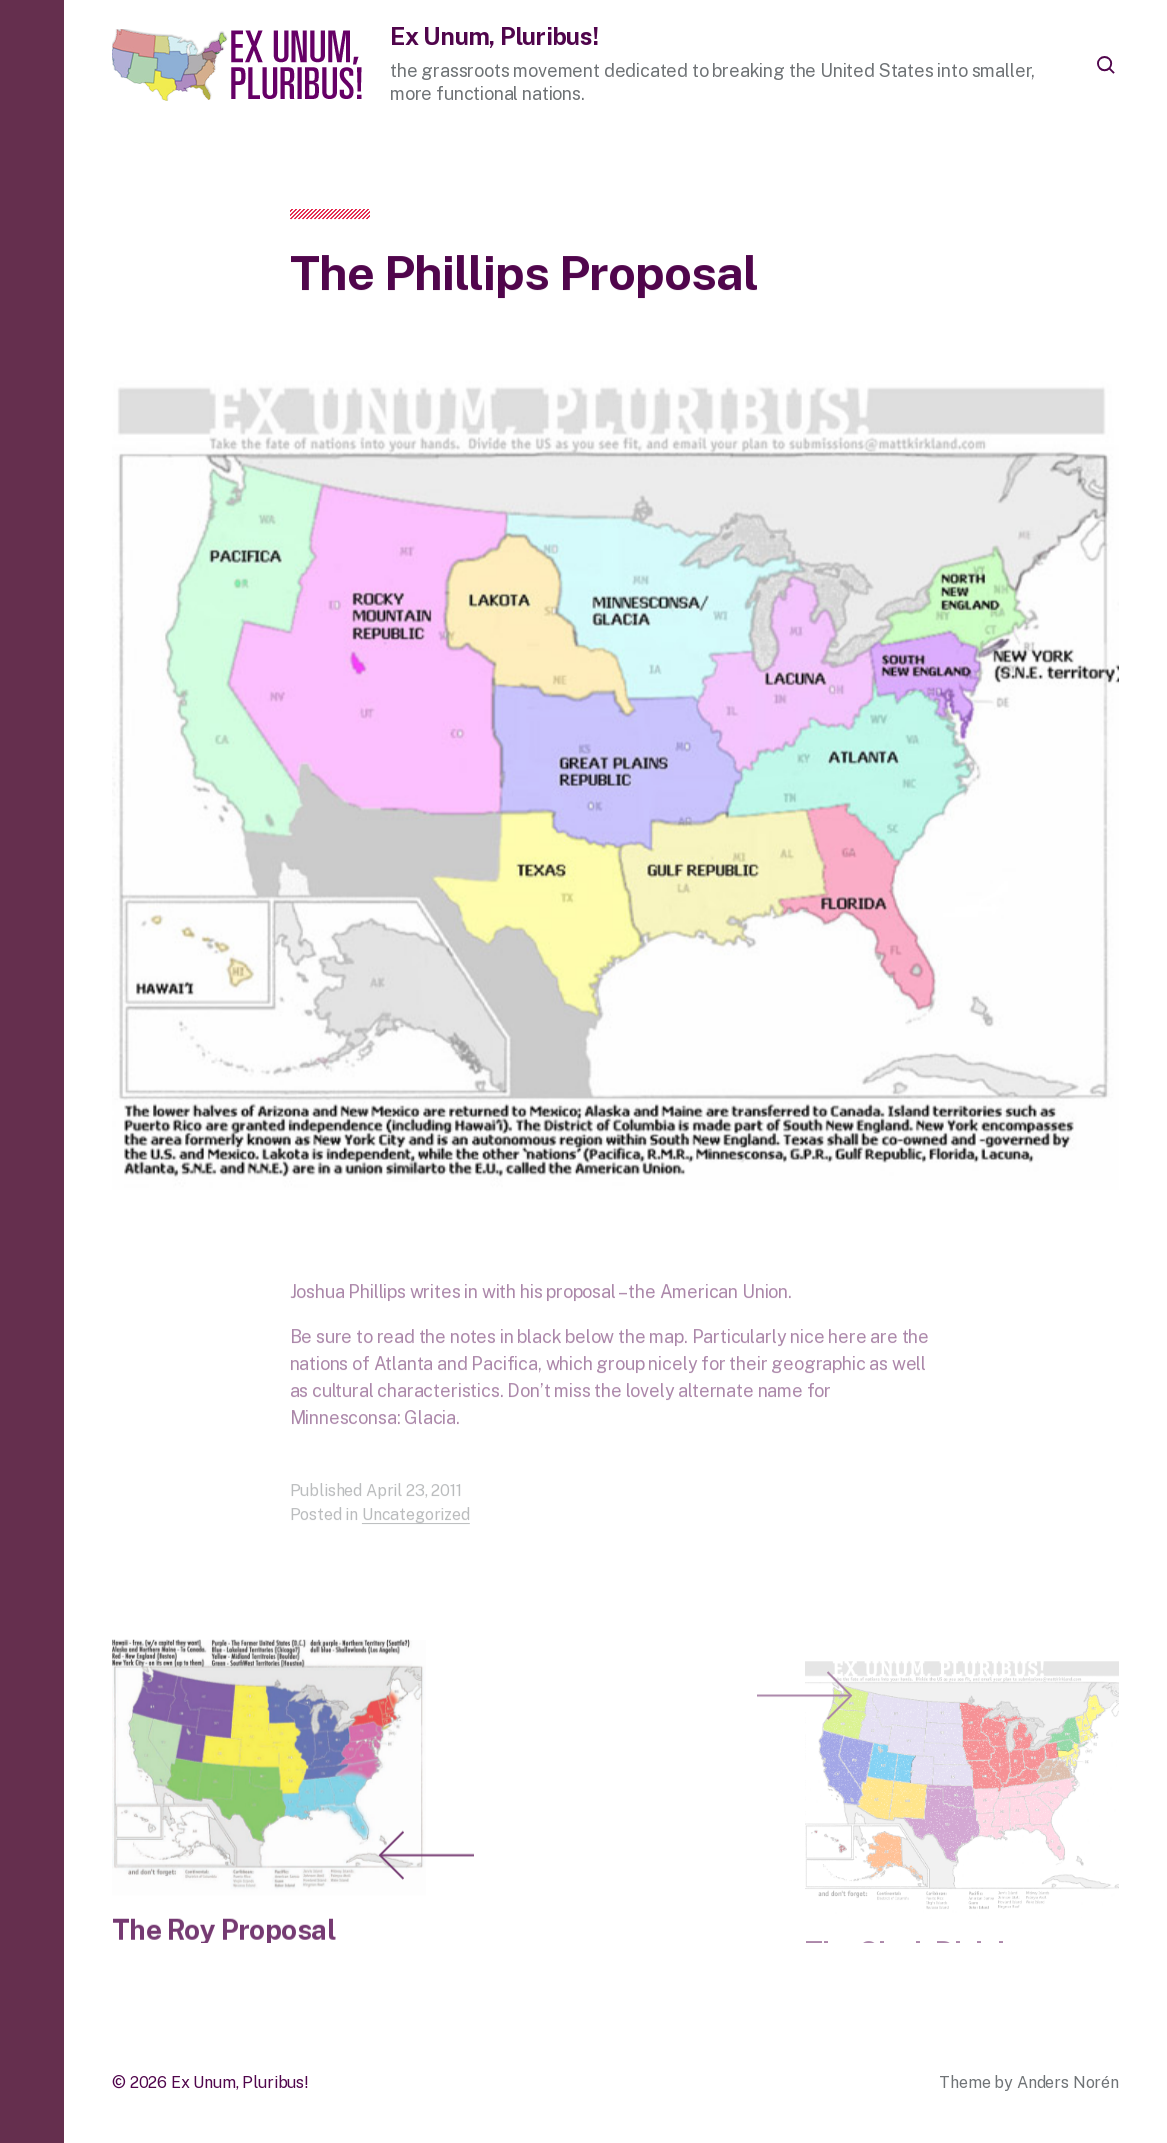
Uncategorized (416, 1532)
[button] (32, 1071)
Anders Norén (1068, 2082)
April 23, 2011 (414, 1508)
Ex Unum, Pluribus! (494, 36)
